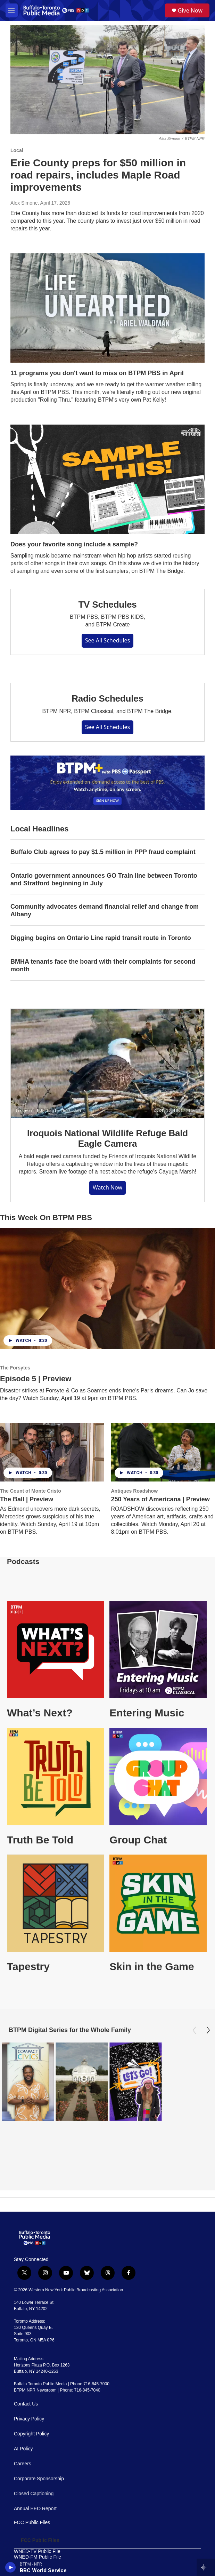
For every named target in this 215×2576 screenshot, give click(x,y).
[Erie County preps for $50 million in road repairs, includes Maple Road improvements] (107, 79)
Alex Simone (24, 203)
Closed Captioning (33, 2441)
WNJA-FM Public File (37, 2510)
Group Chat (138, 1840)
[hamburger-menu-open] (12, 10)
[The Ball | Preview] (52, 1452)
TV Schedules (107, 604)
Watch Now (107, 1187)
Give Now (190, 10)
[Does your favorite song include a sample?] (107, 479)
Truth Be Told (40, 1840)
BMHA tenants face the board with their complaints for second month (102, 965)
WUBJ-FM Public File (37, 2526)
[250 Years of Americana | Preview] (163, 1452)
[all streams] (206, 2567)
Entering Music (146, 1712)
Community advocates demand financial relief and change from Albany (104, 910)
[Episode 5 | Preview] (107, 1288)
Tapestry (28, 1966)
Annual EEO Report (35, 2456)
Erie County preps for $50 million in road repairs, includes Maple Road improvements (98, 175)
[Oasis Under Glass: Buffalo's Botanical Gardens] (82, 2081)
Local (16, 150)
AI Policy (23, 2396)
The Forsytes (15, 1367)
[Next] (208, 2030)
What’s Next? (40, 1712)
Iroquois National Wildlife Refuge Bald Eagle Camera (107, 1138)
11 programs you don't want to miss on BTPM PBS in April (97, 373)
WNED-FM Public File (37, 2504)
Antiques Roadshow (134, 1491)
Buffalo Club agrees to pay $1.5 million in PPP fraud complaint (103, 851)
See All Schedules (107, 640)
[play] (10, 2567)
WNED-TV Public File (37, 2499)
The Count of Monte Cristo (30, 1491)
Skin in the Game (151, 1966)
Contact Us (26, 2351)
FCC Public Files (32, 2470)
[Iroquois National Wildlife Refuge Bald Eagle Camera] (107, 1063)
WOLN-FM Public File (37, 2521)
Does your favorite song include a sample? (74, 544)
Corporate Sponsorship (39, 2426)
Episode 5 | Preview (35, 1378)
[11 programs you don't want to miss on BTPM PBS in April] (107, 308)
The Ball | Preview (26, 1499)
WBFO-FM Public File (37, 2515)
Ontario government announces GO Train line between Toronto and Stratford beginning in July (103, 879)
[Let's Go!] (135, 2081)
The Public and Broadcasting (45, 2533)
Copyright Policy (31, 2381)
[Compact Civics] (28, 2081)
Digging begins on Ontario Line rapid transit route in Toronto (100, 937)
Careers (22, 2411)
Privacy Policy (29, 2366)
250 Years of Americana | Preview (160, 1499)
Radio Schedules (107, 698)
